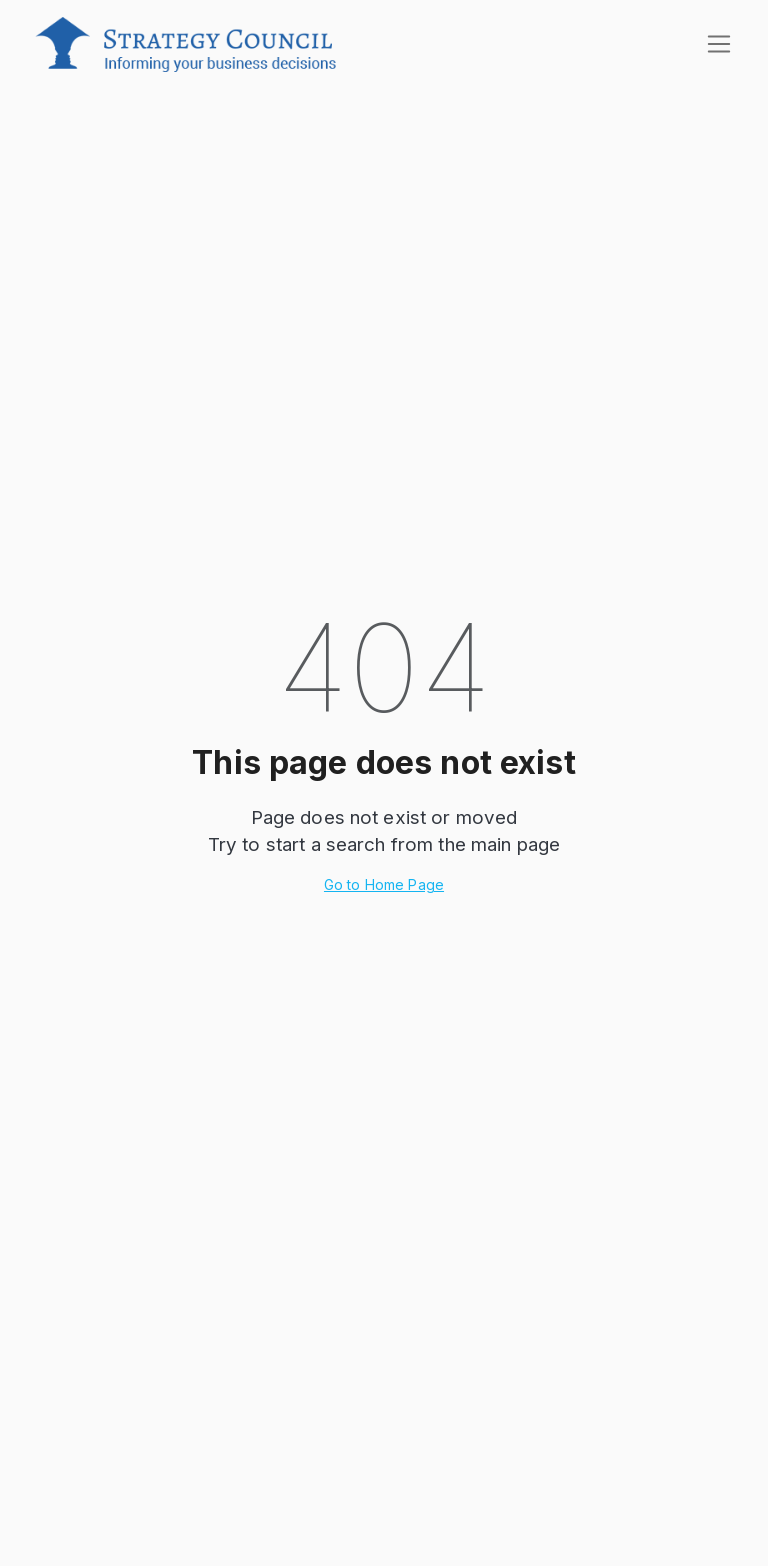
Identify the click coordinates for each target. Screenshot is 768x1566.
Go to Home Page (384, 884)
